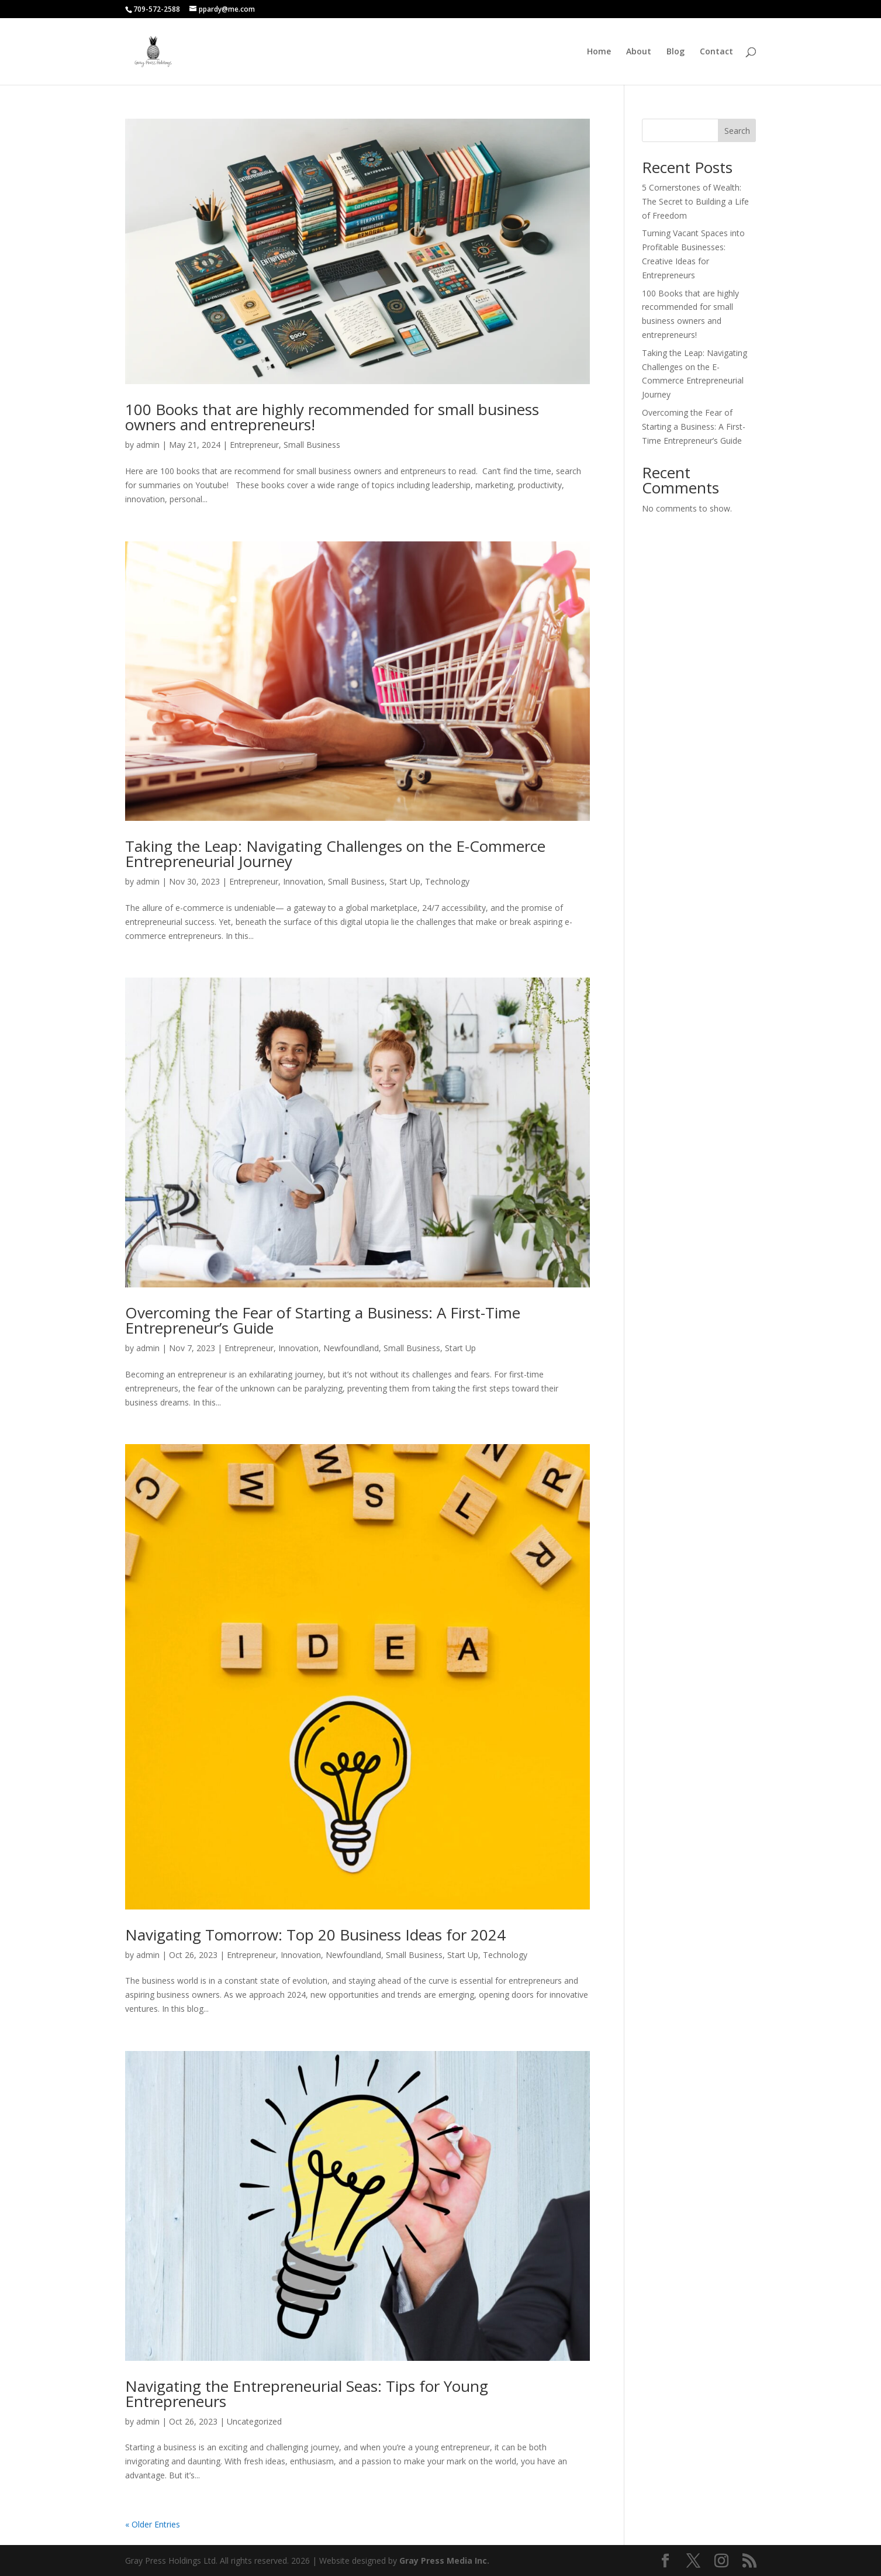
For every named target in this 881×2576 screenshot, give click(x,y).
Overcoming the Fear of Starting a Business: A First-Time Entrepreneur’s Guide (322, 1320)
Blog (675, 52)
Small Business (312, 444)
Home (599, 52)
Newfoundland (351, 1347)
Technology (447, 881)
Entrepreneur (254, 444)
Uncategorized (254, 2421)
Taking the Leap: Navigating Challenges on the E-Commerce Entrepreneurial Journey (335, 853)
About (638, 52)
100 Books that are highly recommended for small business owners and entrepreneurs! (332, 417)
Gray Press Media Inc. (444, 2560)
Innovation (303, 881)
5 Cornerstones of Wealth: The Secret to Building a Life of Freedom (695, 201)
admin (148, 444)
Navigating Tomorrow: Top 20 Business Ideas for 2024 (315, 1934)
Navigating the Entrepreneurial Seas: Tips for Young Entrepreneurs (306, 2393)
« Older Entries (152, 2524)
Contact (716, 52)
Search (737, 130)
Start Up (404, 881)
